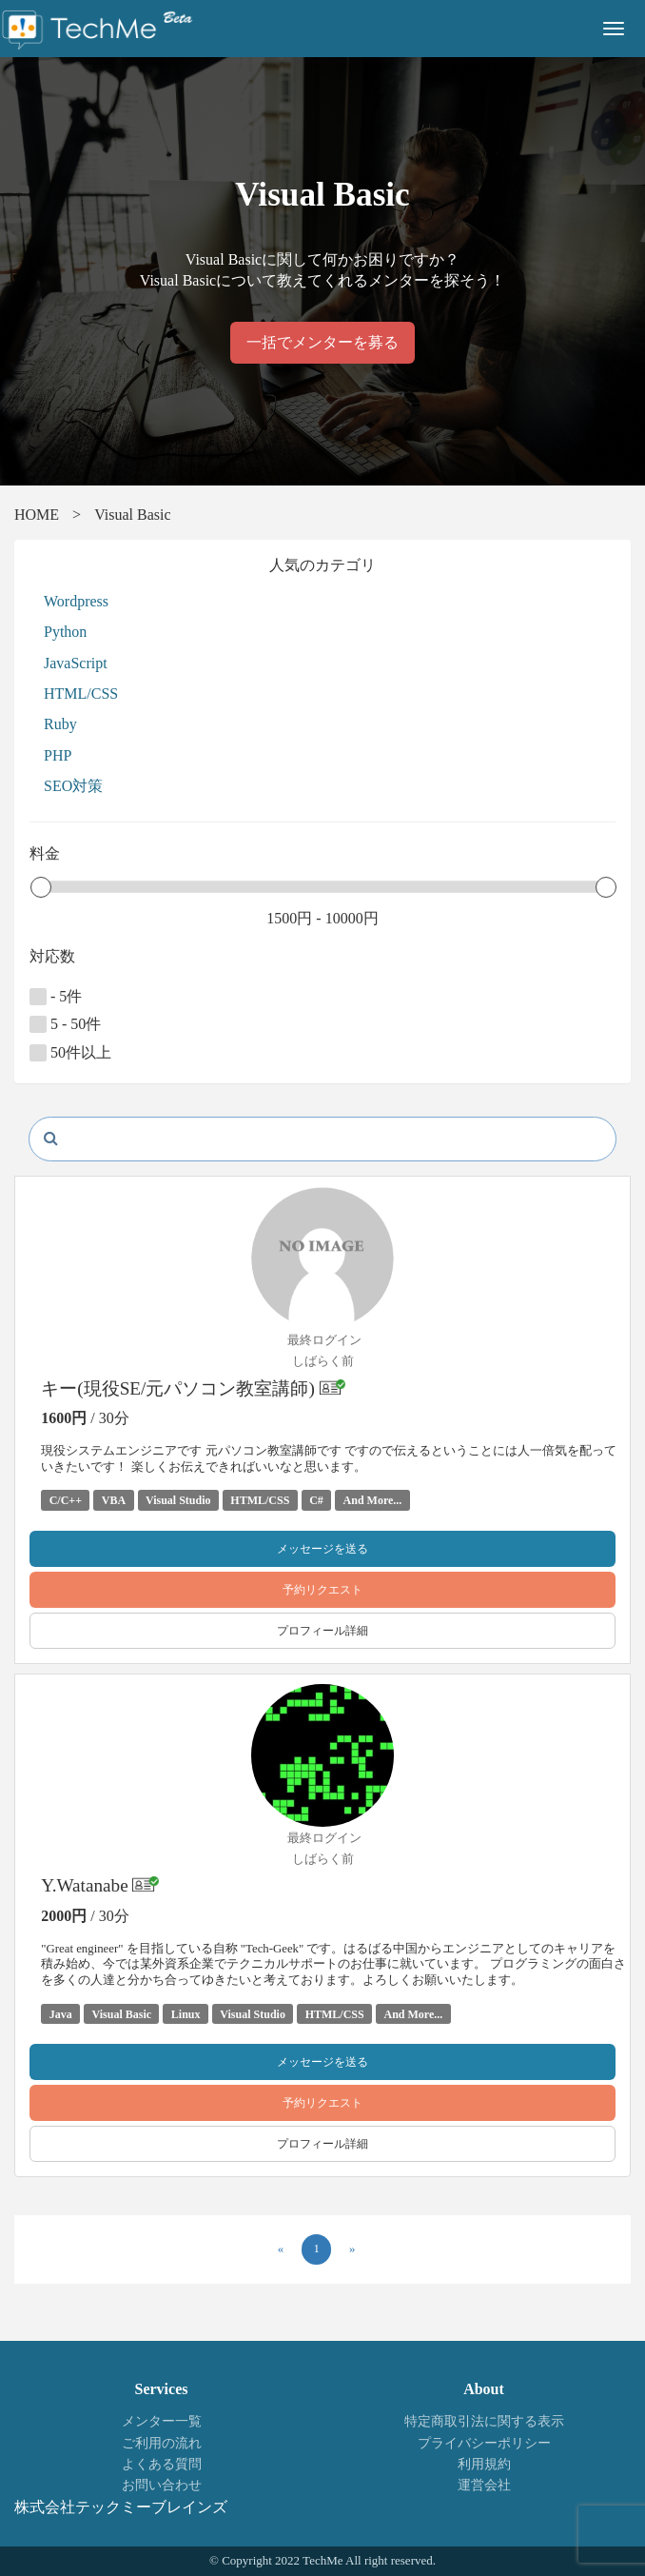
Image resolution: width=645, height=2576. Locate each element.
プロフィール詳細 (322, 1630)
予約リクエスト (322, 1589)
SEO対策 (73, 786)
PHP (57, 755)
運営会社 (484, 2485)
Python (65, 632)
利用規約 (484, 2464)
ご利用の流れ (162, 2443)
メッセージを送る (322, 1549)
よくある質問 (162, 2464)
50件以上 (70, 1052)
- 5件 (55, 996)
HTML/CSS (81, 693)
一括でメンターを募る (322, 342)
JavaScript (76, 663)
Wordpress (76, 601)
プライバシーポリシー (484, 2443)
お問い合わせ (162, 2485)
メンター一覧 (162, 2421)
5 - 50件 (65, 1024)
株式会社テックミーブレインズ (120, 2507)
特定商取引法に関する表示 (484, 2421)
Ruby (60, 724)
